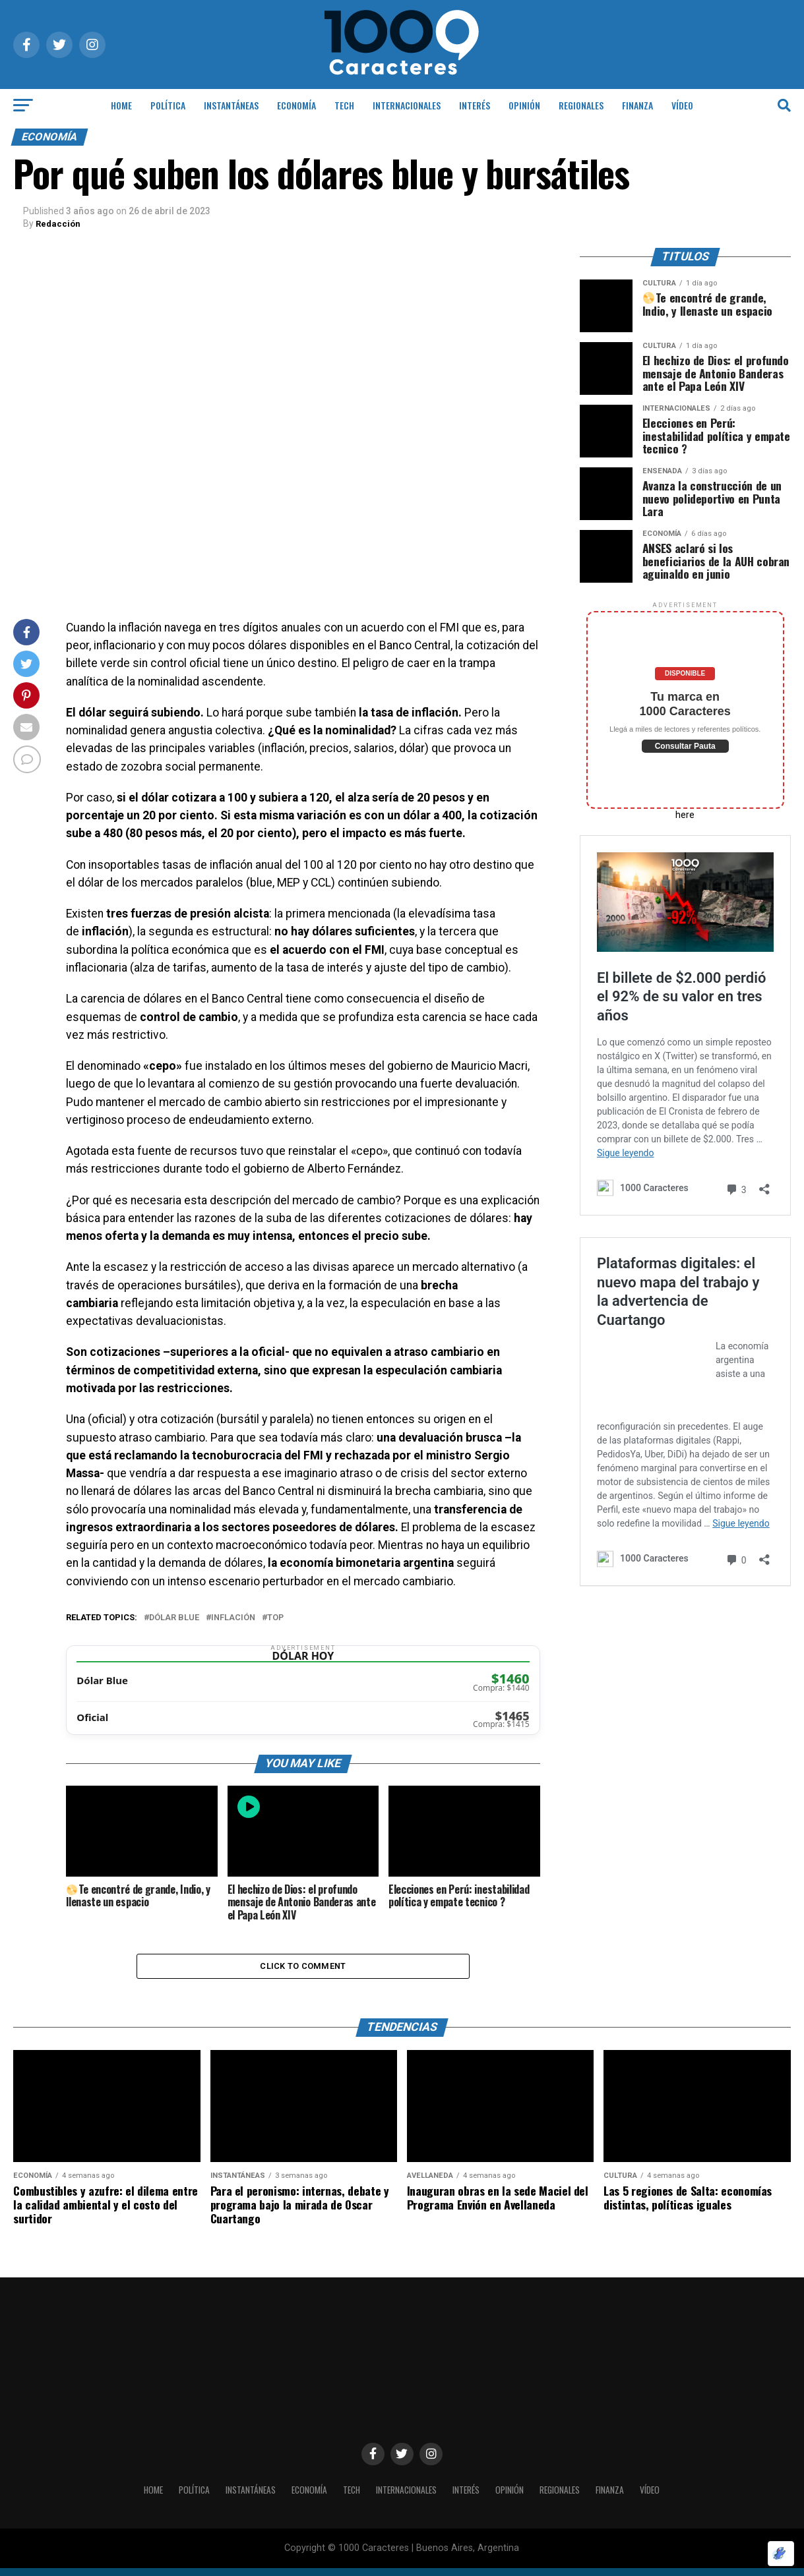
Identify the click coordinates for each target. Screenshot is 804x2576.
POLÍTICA (167, 105)
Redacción (59, 223)
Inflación (233, 1617)
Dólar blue (174, 1617)
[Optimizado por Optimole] (781, 2553)
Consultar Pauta (685, 745)
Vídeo (682, 105)
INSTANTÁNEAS (231, 105)
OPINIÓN (524, 105)
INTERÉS (474, 105)
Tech (344, 105)
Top (275, 1617)
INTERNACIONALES (407, 105)
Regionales (581, 105)
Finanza (637, 105)
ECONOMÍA (296, 105)
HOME (121, 105)
